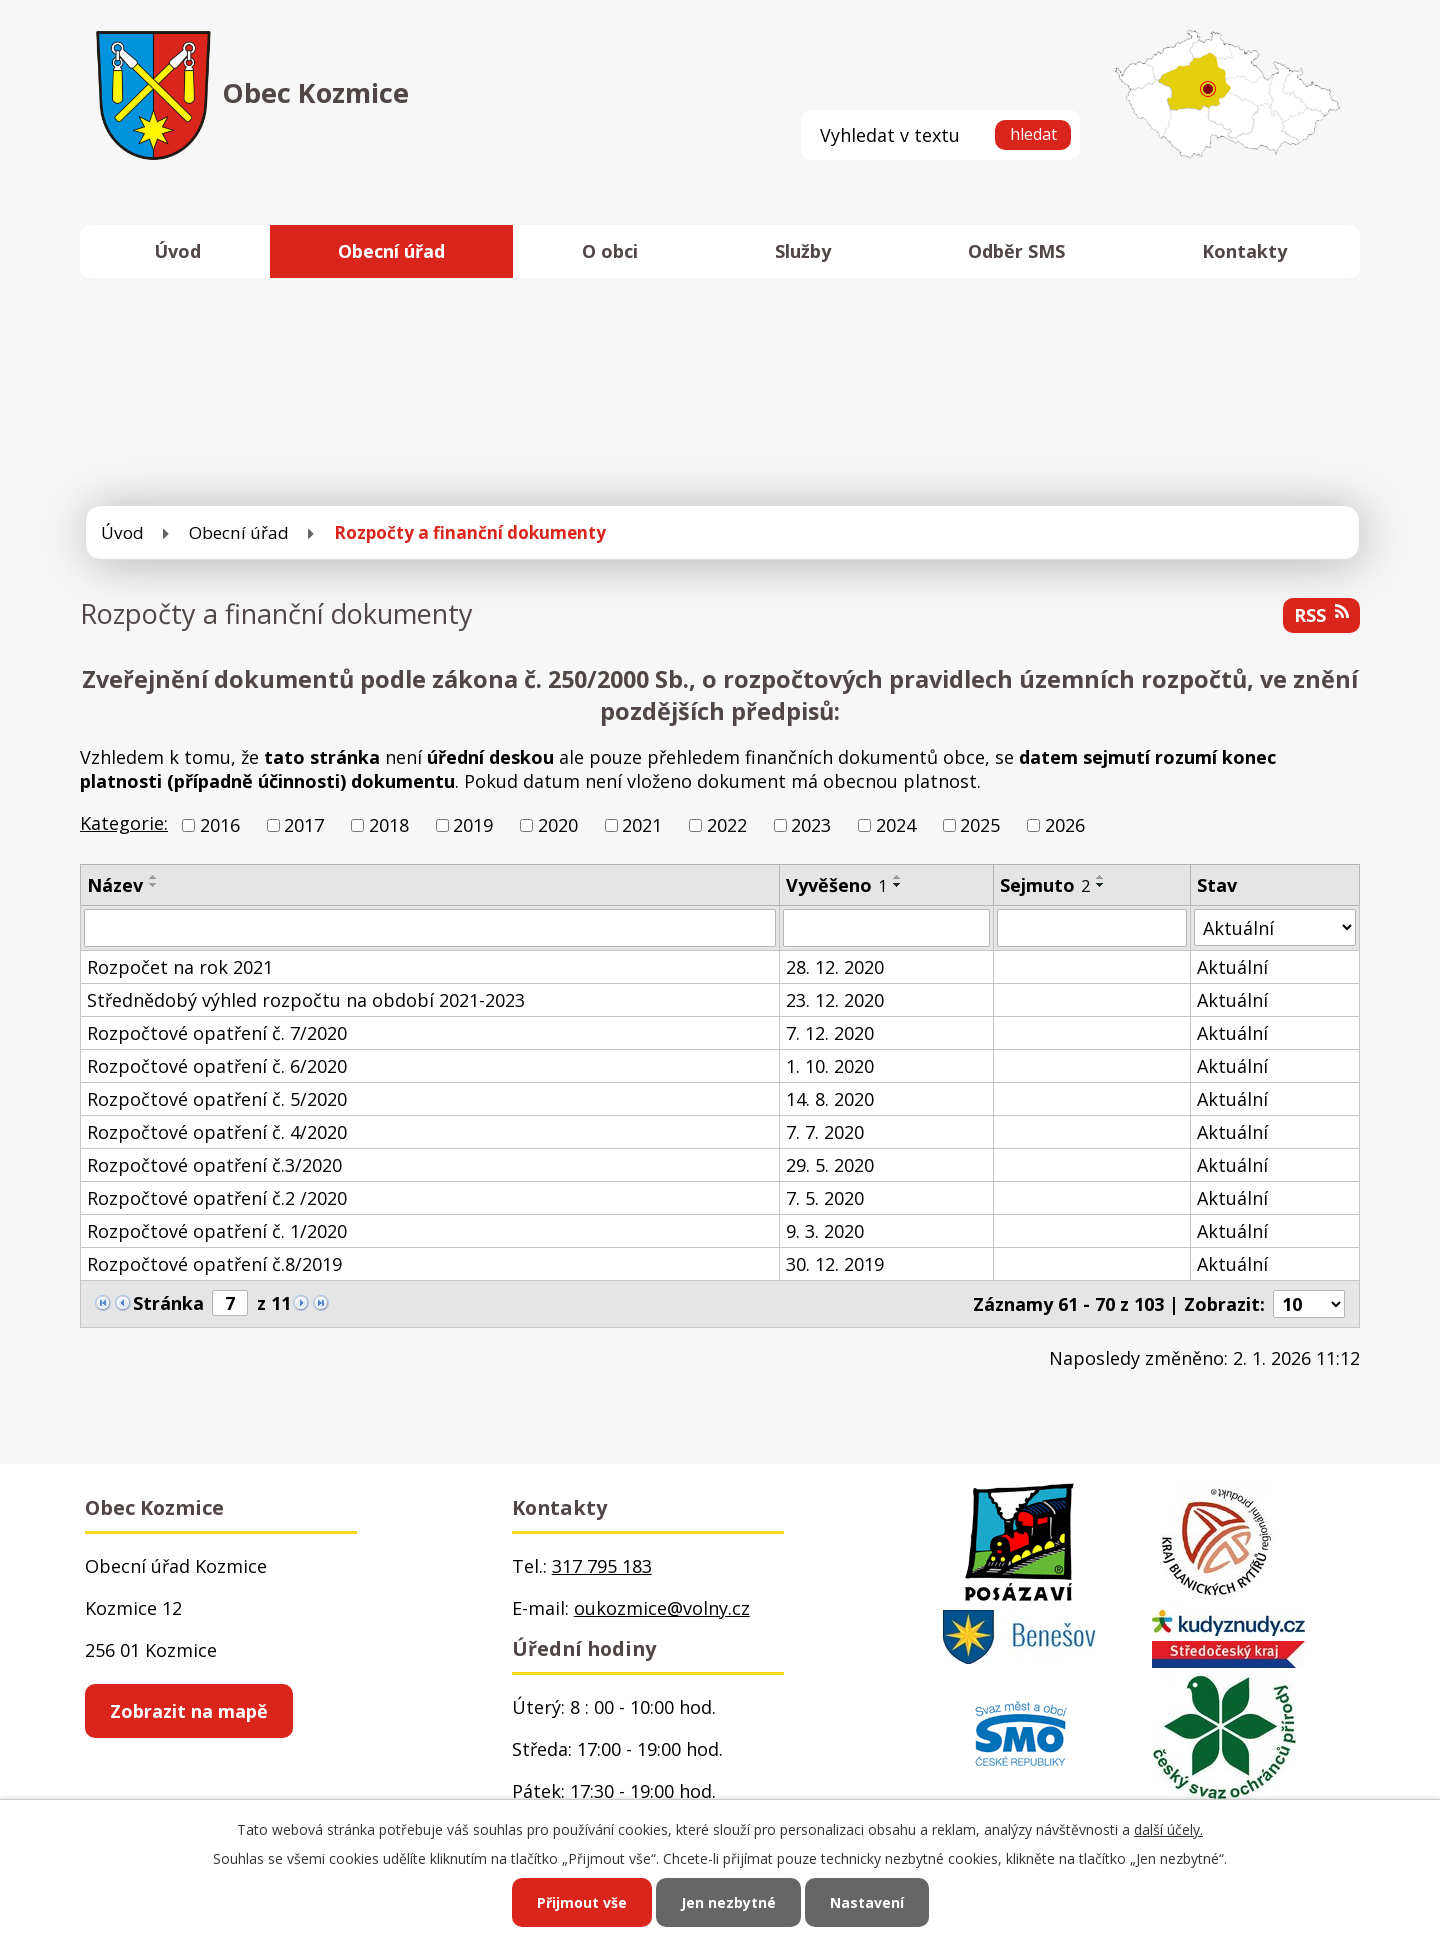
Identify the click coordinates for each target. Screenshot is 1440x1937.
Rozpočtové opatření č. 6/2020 (217, 1066)
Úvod (177, 251)
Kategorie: (124, 823)
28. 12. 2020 (835, 967)
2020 (558, 825)
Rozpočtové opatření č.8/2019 (214, 1264)
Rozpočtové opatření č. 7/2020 (217, 1033)
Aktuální (1232, 967)
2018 (389, 825)
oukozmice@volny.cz (662, 1608)
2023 (811, 825)
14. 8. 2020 (830, 1099)
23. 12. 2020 (835, 1000)
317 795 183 (602, 1566)
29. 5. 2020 (830, 1165)
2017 (304, 825)
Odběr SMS (1016, 251)
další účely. (1168, 1829)
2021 (642, 825)
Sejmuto (1045, 885)
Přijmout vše (582, 1902)
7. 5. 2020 (825, 1198)
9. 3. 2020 (825, 1231)
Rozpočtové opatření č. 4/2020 (217, 1132)
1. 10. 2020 (830, 1066)
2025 (980, 825)
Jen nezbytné (728, 1902)
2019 (473, 825)
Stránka (168, 1303)
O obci (610, 251)
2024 (896, 825)
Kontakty (1244, 251)
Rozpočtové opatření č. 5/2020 (217, 1099)
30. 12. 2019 (835, 1264)
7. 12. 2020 (830, 1033)
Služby (803, 251)
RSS (1321, 615)
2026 (1065, 825)
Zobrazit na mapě (189, 1711)
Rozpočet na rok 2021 (180, 967)
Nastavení (867, 1902)
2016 (220, 825)
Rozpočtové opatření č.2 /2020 (217, 1198)
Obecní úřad (391, 251)
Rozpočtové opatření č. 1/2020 (217, 1231)
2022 (727, 825)
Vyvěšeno (836, 885)
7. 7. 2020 (825, 1132)
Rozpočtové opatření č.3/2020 (214, 1165)
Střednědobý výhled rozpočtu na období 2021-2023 (306, 1000)
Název (115, 885)
